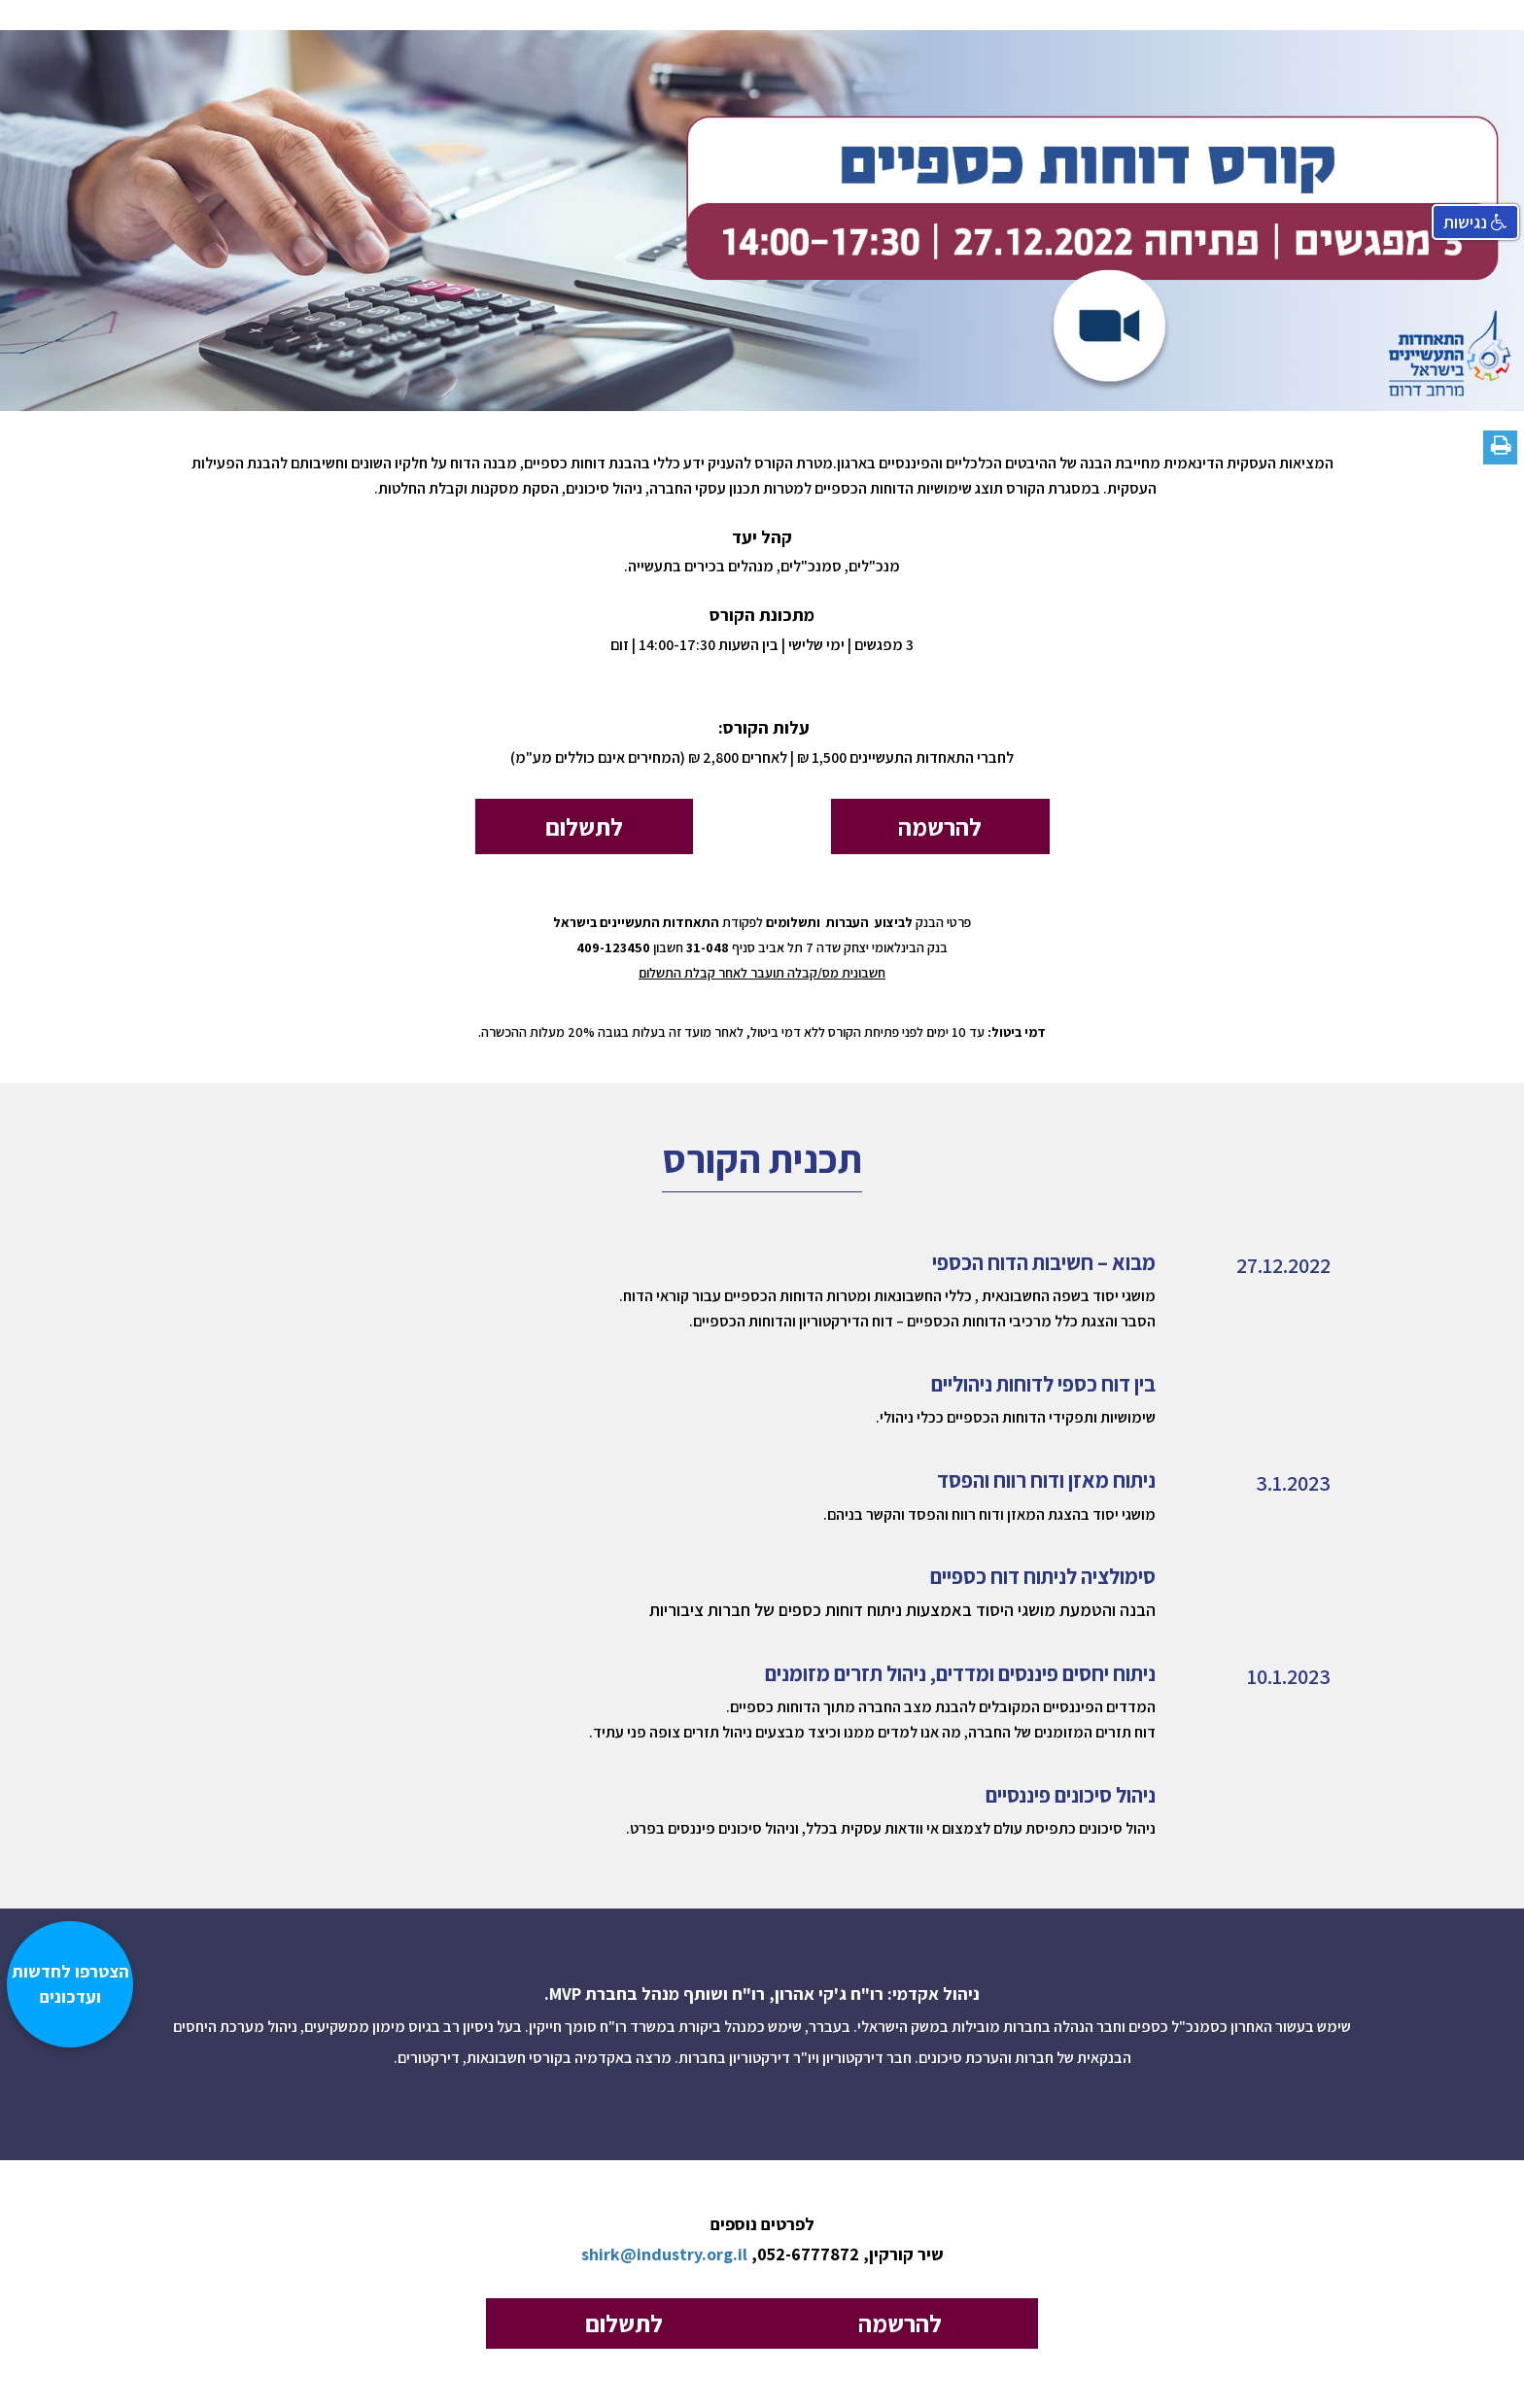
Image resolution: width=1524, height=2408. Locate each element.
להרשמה (940, 826)
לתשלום (584, 826)
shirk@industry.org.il (664, 2254)
